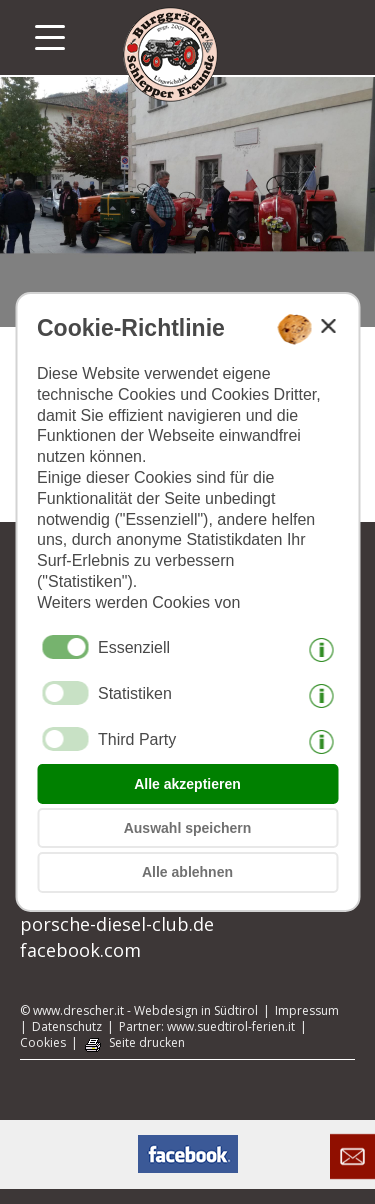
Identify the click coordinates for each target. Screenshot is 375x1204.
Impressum (307, 1011)
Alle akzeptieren (187, 784)
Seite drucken (147, 1043)
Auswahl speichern (188, 828)
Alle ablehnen (187, 872)
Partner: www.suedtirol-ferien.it (207, 1027)
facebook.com (80, 950)
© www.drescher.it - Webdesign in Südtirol (139, 1011)
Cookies (43, 1043)
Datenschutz (67, 1027)
